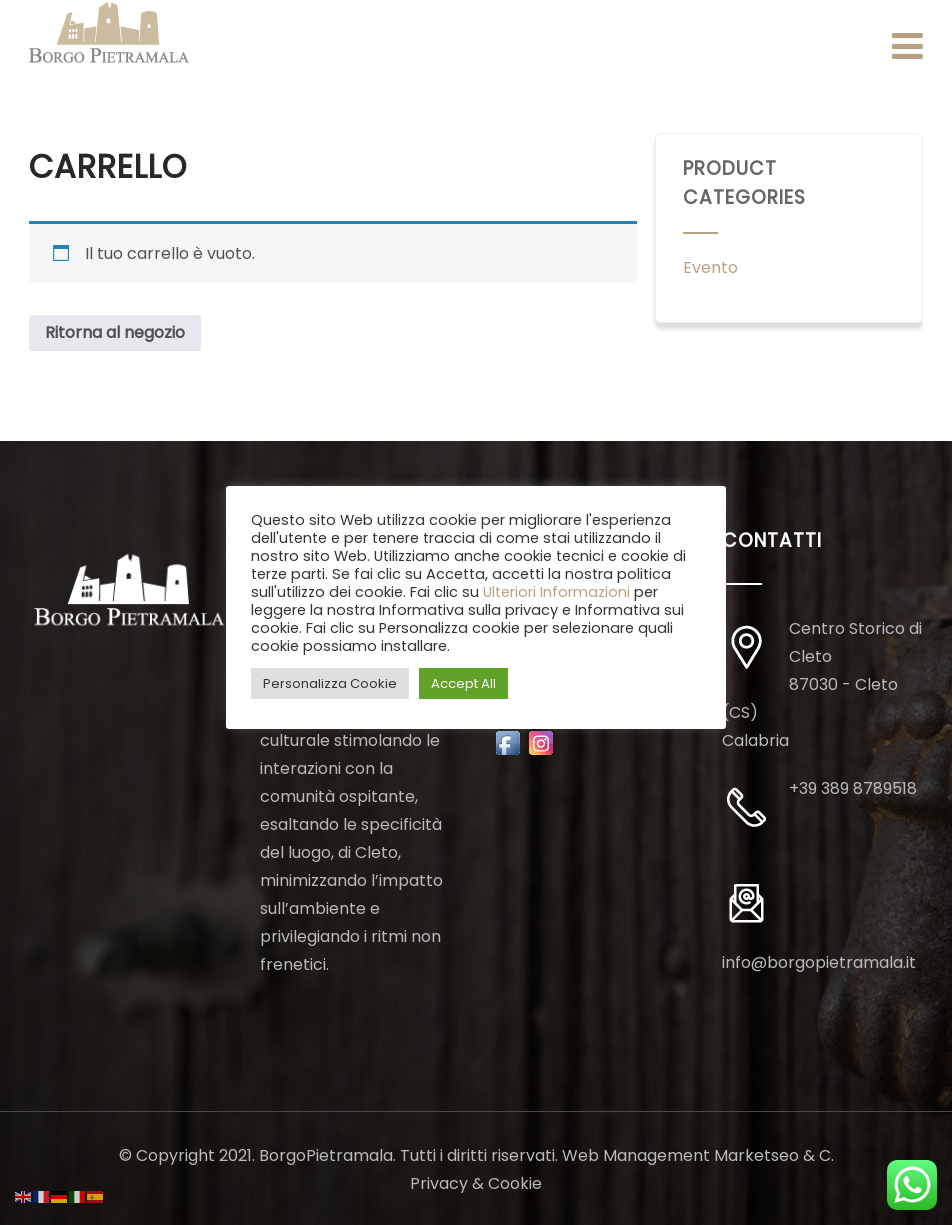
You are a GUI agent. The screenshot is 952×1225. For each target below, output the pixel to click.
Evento (710, 267)
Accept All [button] (463, 683)
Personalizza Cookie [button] (330, 683)
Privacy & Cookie (476, 1183)
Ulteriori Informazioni (556, 592)
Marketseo (756, 1155)
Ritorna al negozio (115, 332)
